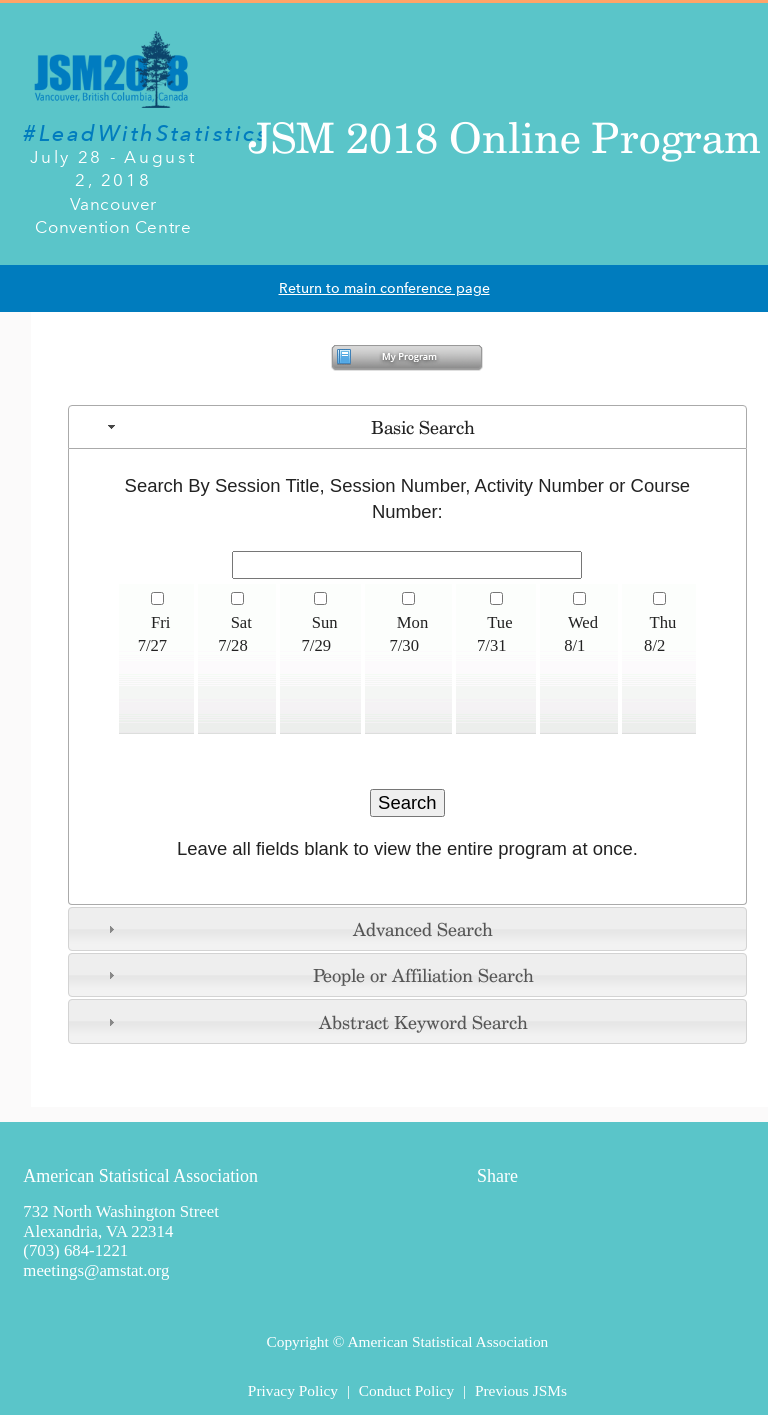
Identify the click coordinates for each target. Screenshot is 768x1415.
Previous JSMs (521, 1390)
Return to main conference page (384, 288)
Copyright (297, 1341)
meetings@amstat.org (96, 1270)
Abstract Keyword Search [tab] (315, 1022)
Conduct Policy (406, 1390)
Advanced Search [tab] (298, 929)
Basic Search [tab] (289, 427)
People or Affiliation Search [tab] (318, 975)
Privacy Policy (293, 1390)
